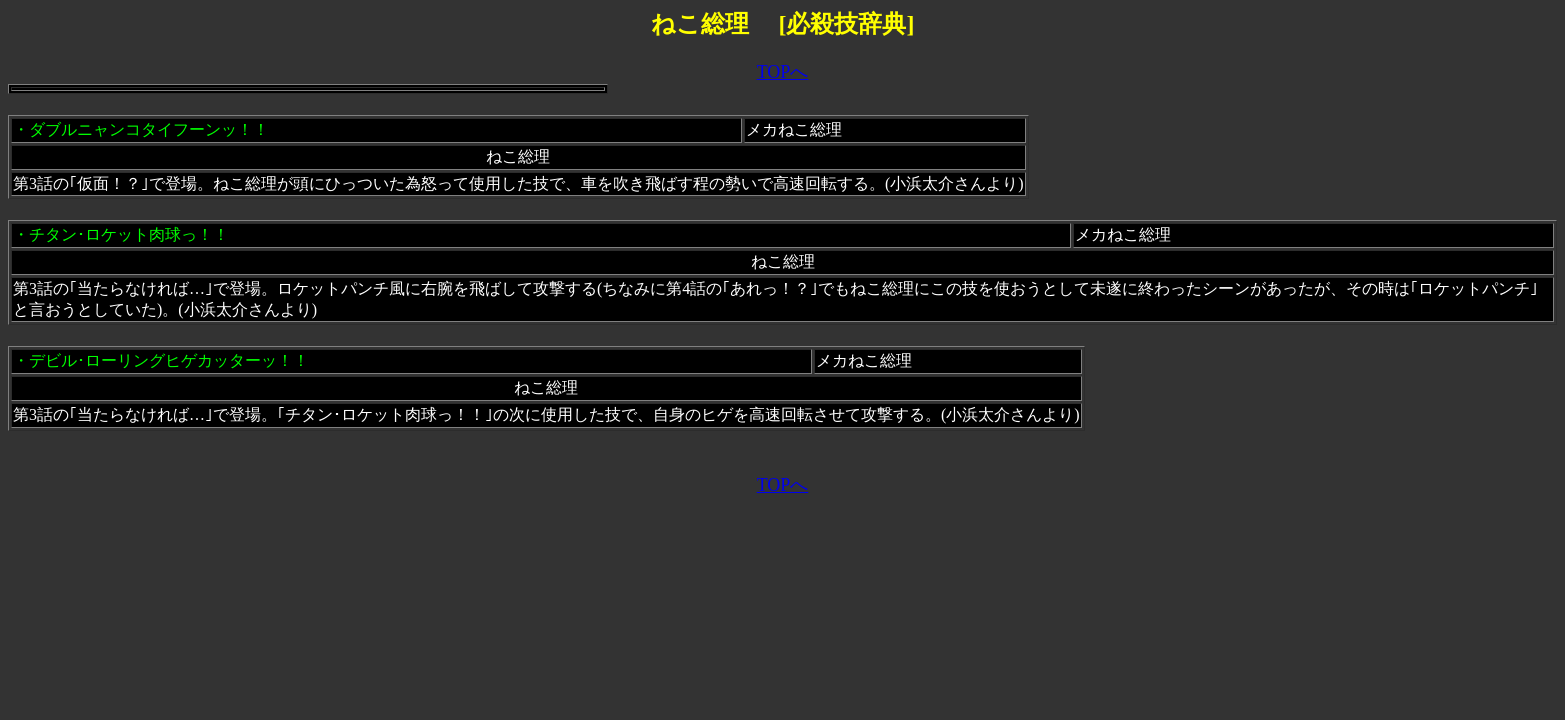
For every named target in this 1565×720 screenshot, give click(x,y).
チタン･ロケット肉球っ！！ (129, 234)
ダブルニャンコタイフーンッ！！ (149, 129)
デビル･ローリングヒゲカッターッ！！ (169, 360)
